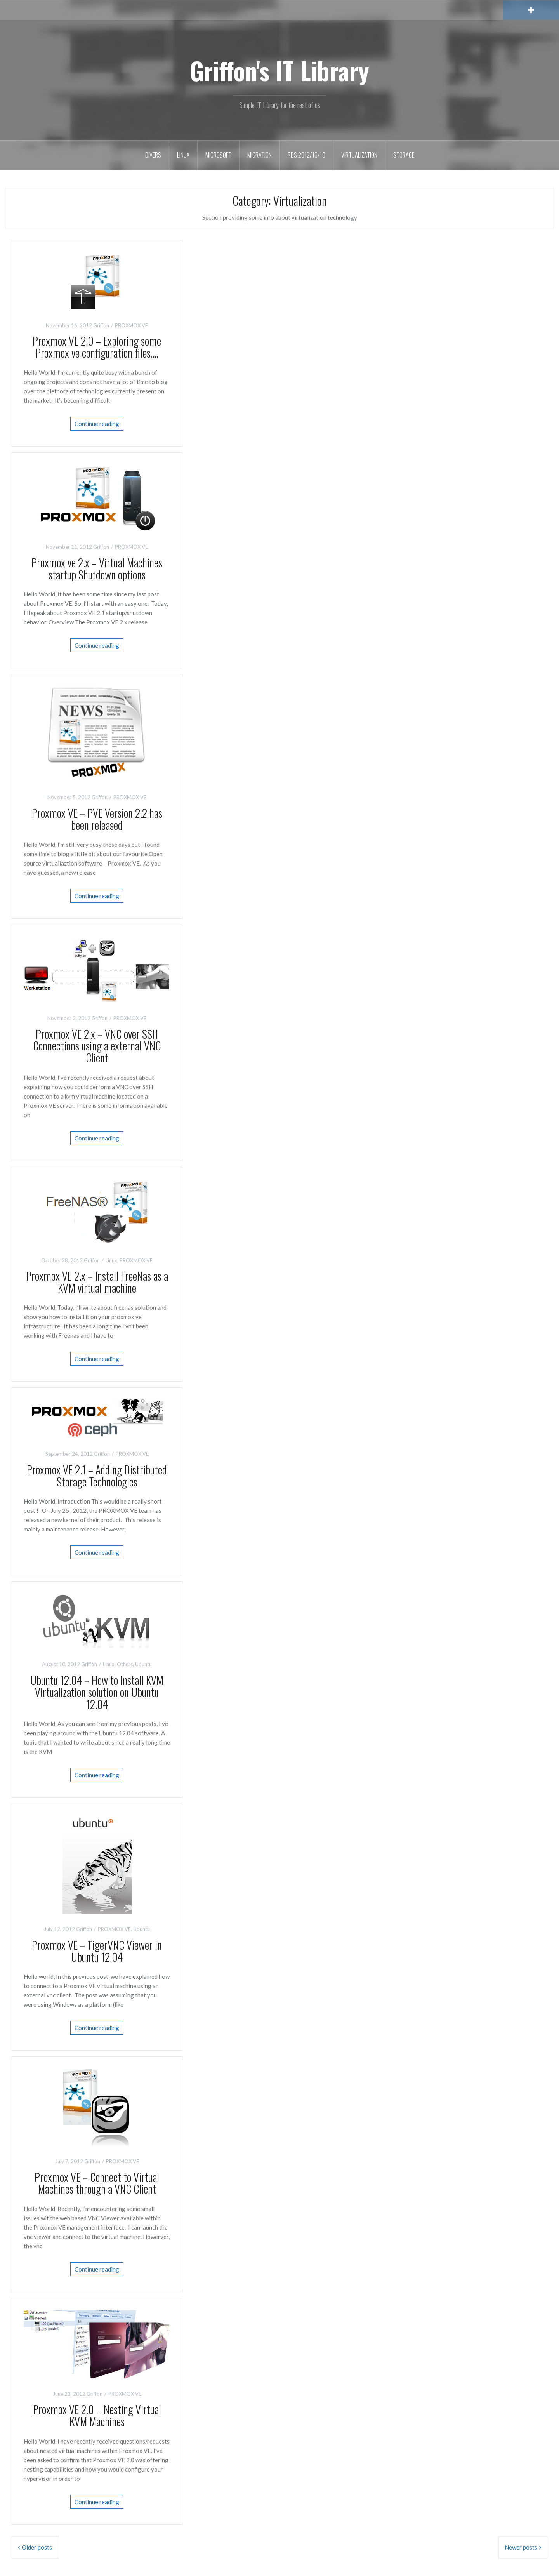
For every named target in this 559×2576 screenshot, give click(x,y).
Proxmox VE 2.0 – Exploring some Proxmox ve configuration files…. (97, 347)
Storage (403, 155)
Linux (183, 155)
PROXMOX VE (131, 325)
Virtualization (359, 155)
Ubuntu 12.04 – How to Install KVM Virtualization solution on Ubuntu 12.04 (96, 1692)
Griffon (101, 325)
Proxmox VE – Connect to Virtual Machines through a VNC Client (97, 2183)
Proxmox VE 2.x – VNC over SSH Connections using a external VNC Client (97, 1046)
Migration (259, 155)
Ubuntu (143, 1664)
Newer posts (521, 2547)
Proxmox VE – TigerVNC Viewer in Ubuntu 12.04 (97, 1951)
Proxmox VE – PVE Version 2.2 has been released (97, 819)
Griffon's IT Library (279, 70)
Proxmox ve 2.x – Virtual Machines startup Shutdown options (96, 568)
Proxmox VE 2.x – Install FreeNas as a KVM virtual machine (97, 1282)
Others (125, 1664)
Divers (153, 155)
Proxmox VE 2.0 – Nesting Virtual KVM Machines (97, 2415)
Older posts (37, 2547)
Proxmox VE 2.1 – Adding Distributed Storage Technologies (97, 1476)
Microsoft (218, 155)
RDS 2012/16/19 (306, 155)
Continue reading (97, 423)
